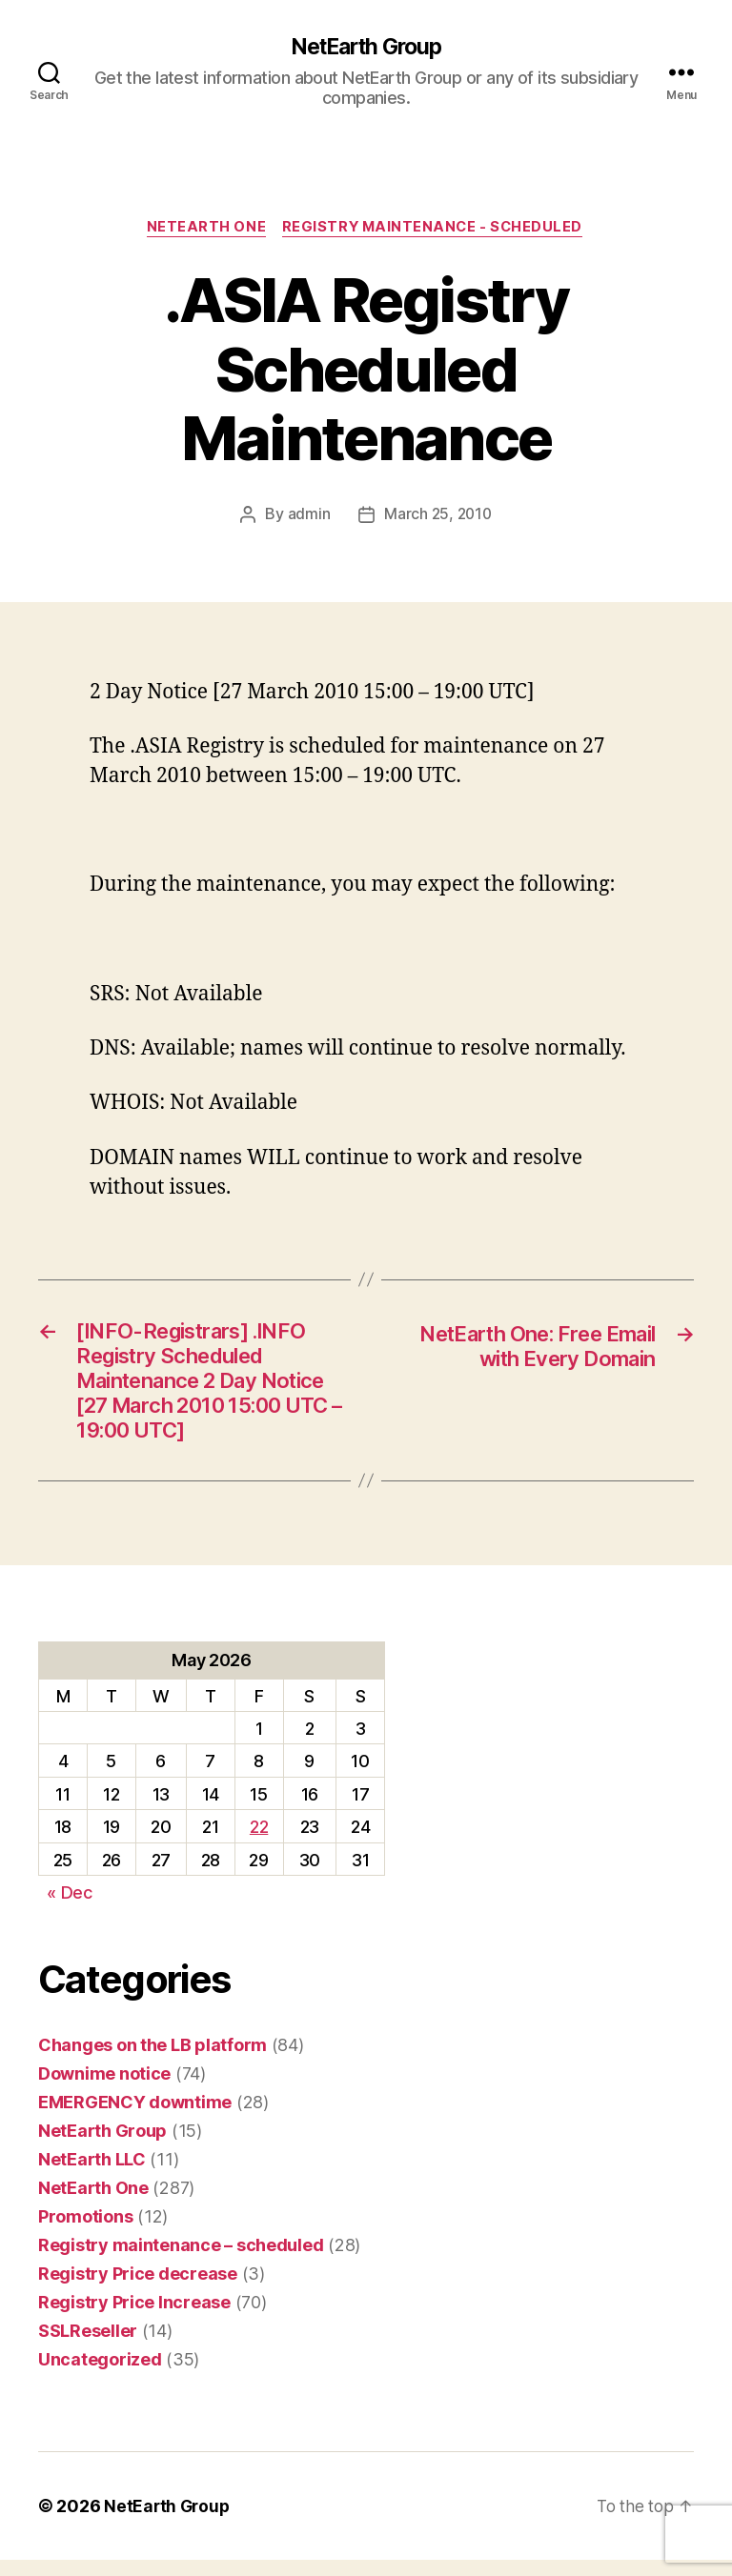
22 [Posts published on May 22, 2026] (259, 1844)
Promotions (85, 2233)
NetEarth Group (366, 47)
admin (307, 516)
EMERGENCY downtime (135, 2118)
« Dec (69, 1910)
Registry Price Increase (134, 2318)
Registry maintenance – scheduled (180, 2261)
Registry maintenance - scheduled (435, 229)
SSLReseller (87, 2347)
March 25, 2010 (437, 516)
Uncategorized (100, 2375)
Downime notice (104, 2090)
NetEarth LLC (92, 2175)
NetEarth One (204, 229)
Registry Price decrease (137, 2290)
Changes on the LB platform (152, 2061)
